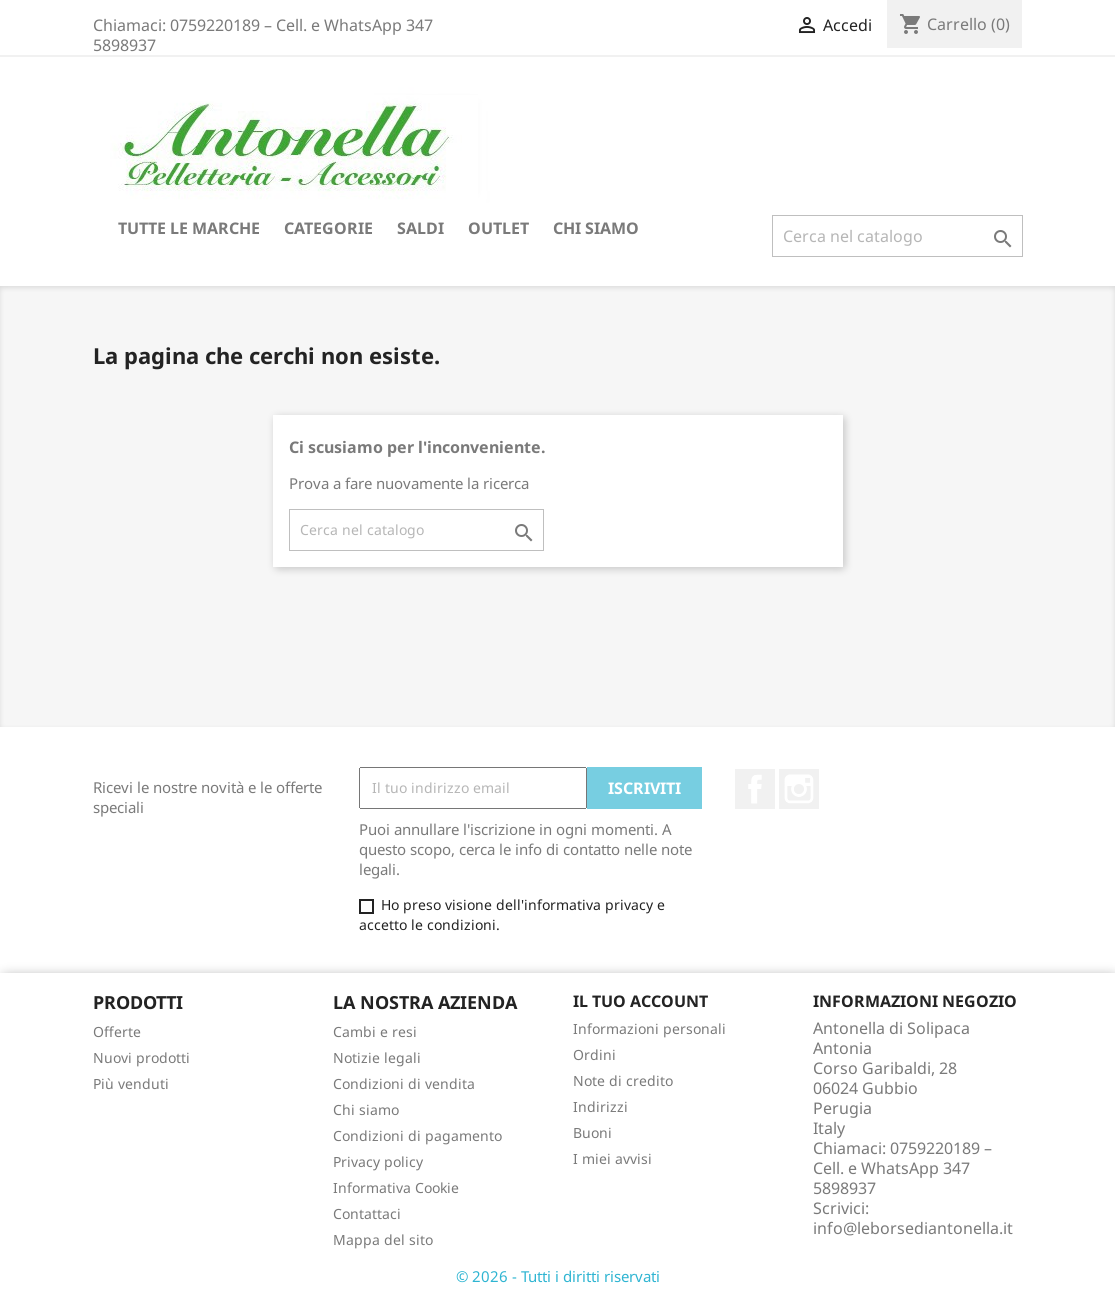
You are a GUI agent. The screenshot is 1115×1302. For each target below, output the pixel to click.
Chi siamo (596, 228)
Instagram (799, 789)
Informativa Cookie (396, 1187)
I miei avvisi (612, 1158)
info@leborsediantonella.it (913, 1228)
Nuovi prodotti (141, 1057)
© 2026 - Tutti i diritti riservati (558, 1276)
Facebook (755, 789)
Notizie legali (377, 1057)
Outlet (498, 228)
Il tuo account (640, 1001)
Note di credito (623, 1080)
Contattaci (367, 1213)
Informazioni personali (649, 1028)
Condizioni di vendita (404, 1083)
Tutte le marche (189, 228)
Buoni (592, 1132)
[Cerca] (897, 236)
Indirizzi (600, 1106)
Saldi (420, 228)
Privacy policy (378, 1161)
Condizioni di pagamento (417, 1135)
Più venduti (131, 1083)
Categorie (328, 228)
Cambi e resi (375, 1031)
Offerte (117, 1031)
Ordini (594, 1054)
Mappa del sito (383, 1239)
